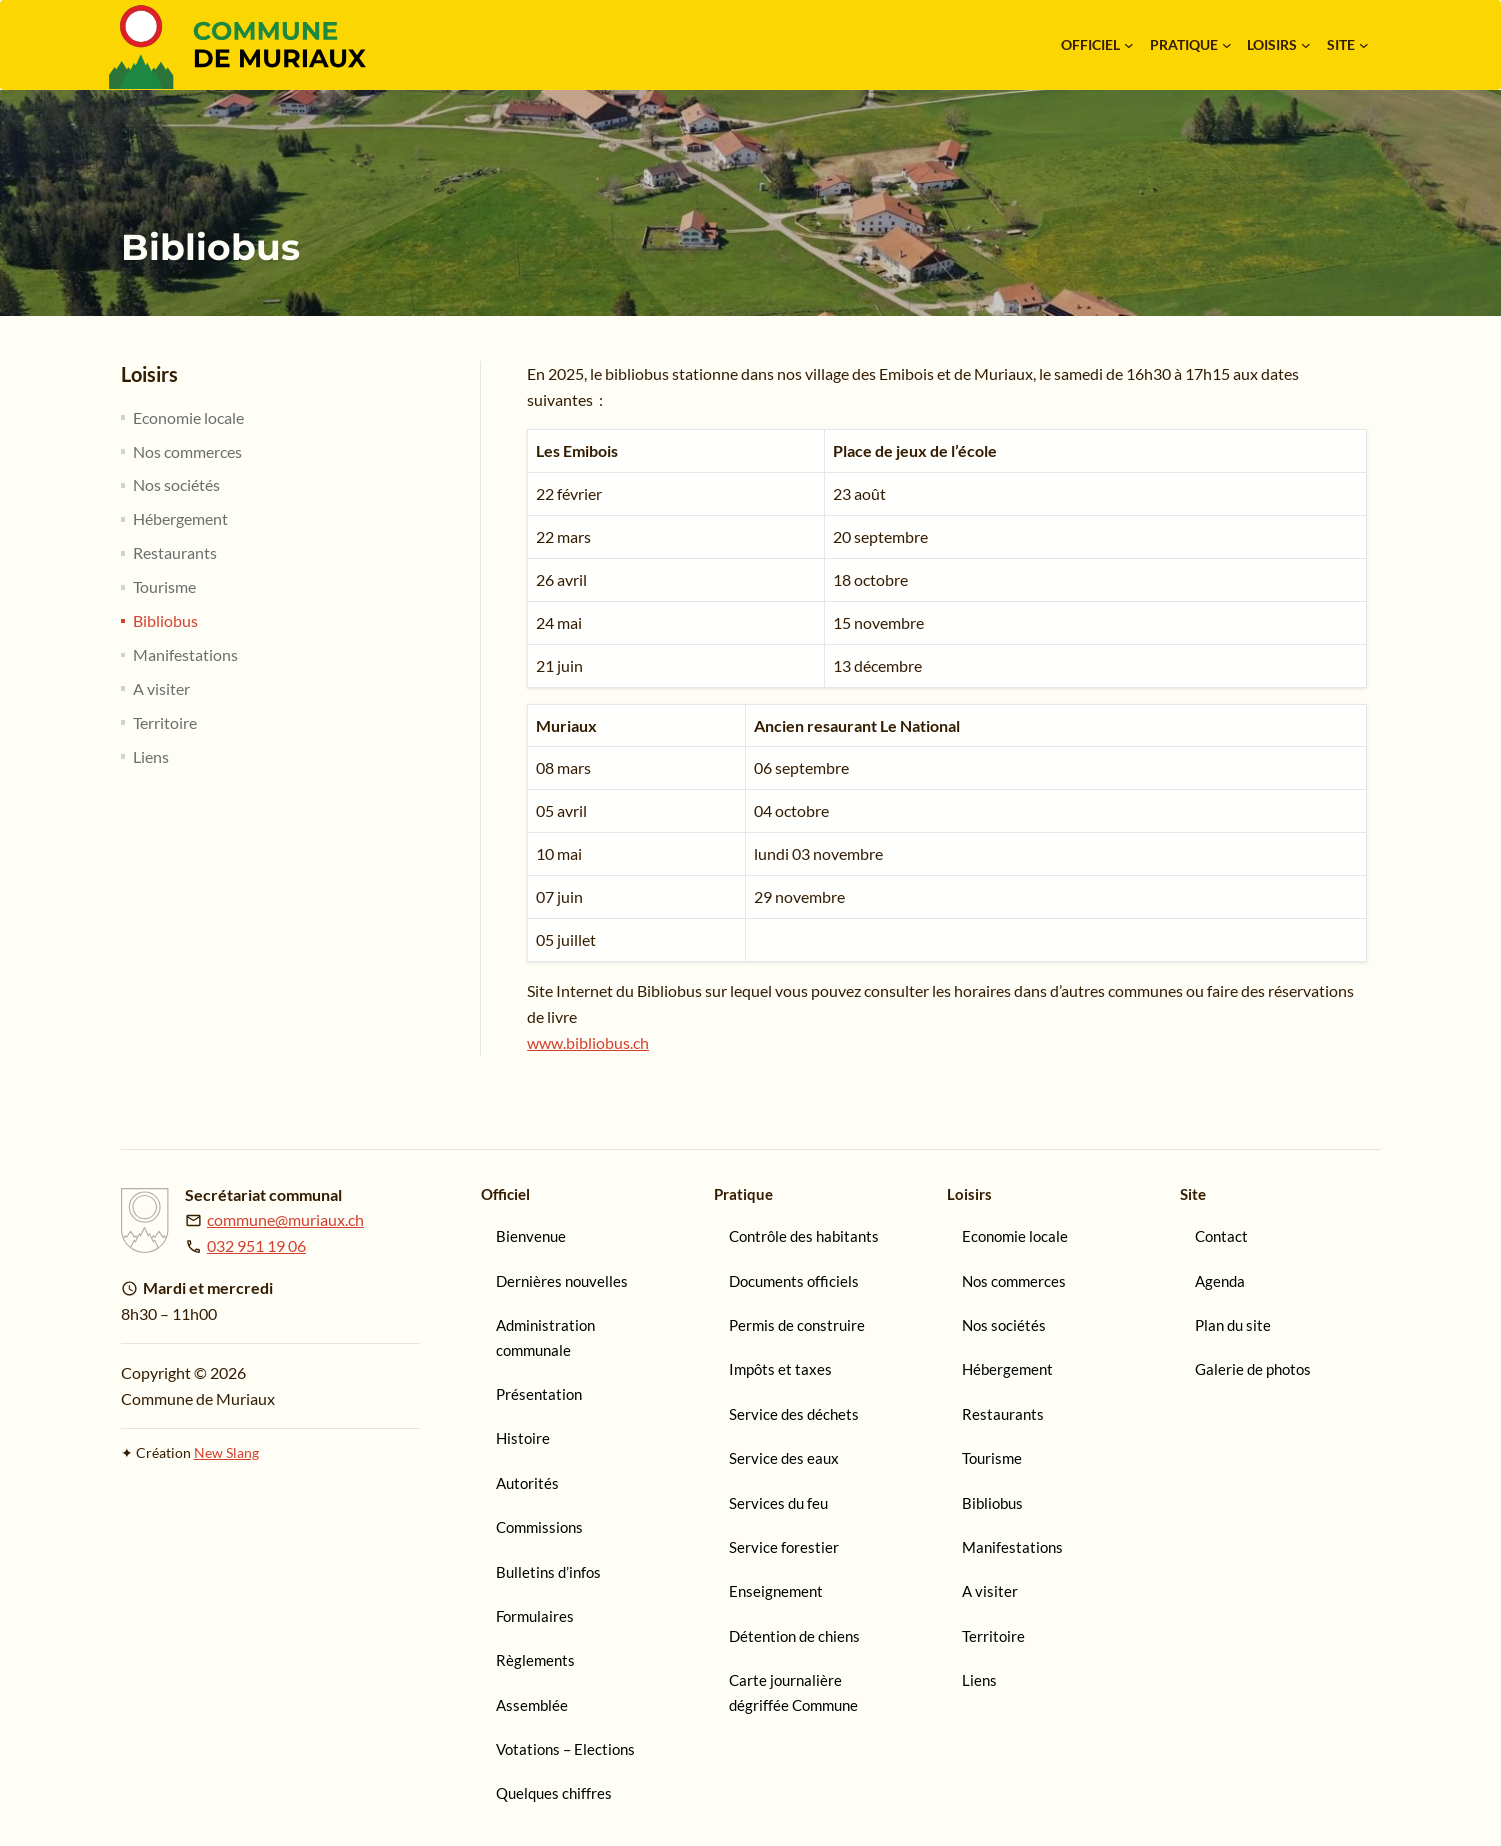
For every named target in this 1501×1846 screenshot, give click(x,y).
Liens (151, 756)
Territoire (165, 722)
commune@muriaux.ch (285, 1219)
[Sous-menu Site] (1364, 45)
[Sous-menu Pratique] (1227, 45)
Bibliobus (165, 620)
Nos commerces (187, 451)
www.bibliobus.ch (588, 1042)
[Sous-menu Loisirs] (1306, 45)
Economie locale (188, 417)
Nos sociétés (176, 484)
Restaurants (175, 552)
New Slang (226, 1452)
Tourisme (164, 586)
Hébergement (180, 518)
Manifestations (185, 654)
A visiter (161, 688)
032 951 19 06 (256, 1245)
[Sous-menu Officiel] (1129, 45)
